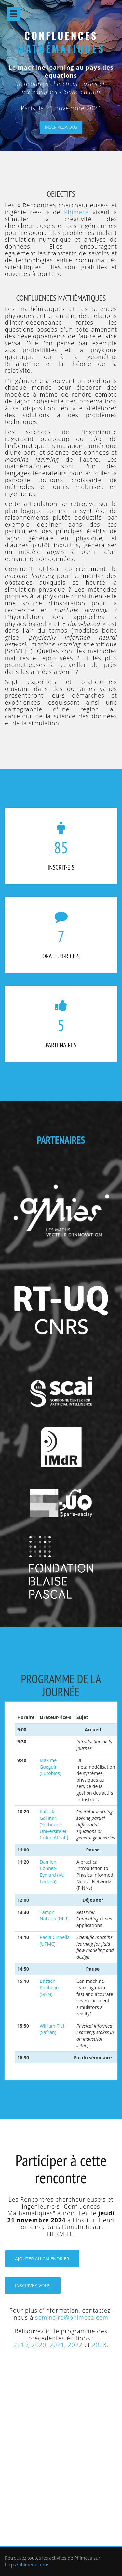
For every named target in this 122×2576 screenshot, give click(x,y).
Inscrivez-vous (61, 127)
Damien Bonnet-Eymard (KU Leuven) (52, 1871)
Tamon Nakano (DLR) (54, 1915)
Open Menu (13, 14)
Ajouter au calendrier (42, 2259)
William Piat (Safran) (52, 2029)
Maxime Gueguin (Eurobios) (50, 1766)
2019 (21, 2345)
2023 (99, 2345)
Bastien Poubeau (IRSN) (49, 1987)
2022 (75, 2345)
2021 (57, 2345)
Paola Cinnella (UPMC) (55, 1940)
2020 (39, 2345)
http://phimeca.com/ (26, 2564)
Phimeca (76, 212)
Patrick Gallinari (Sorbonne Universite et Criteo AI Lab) (54, 1824)
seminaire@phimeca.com (71, 2317)
